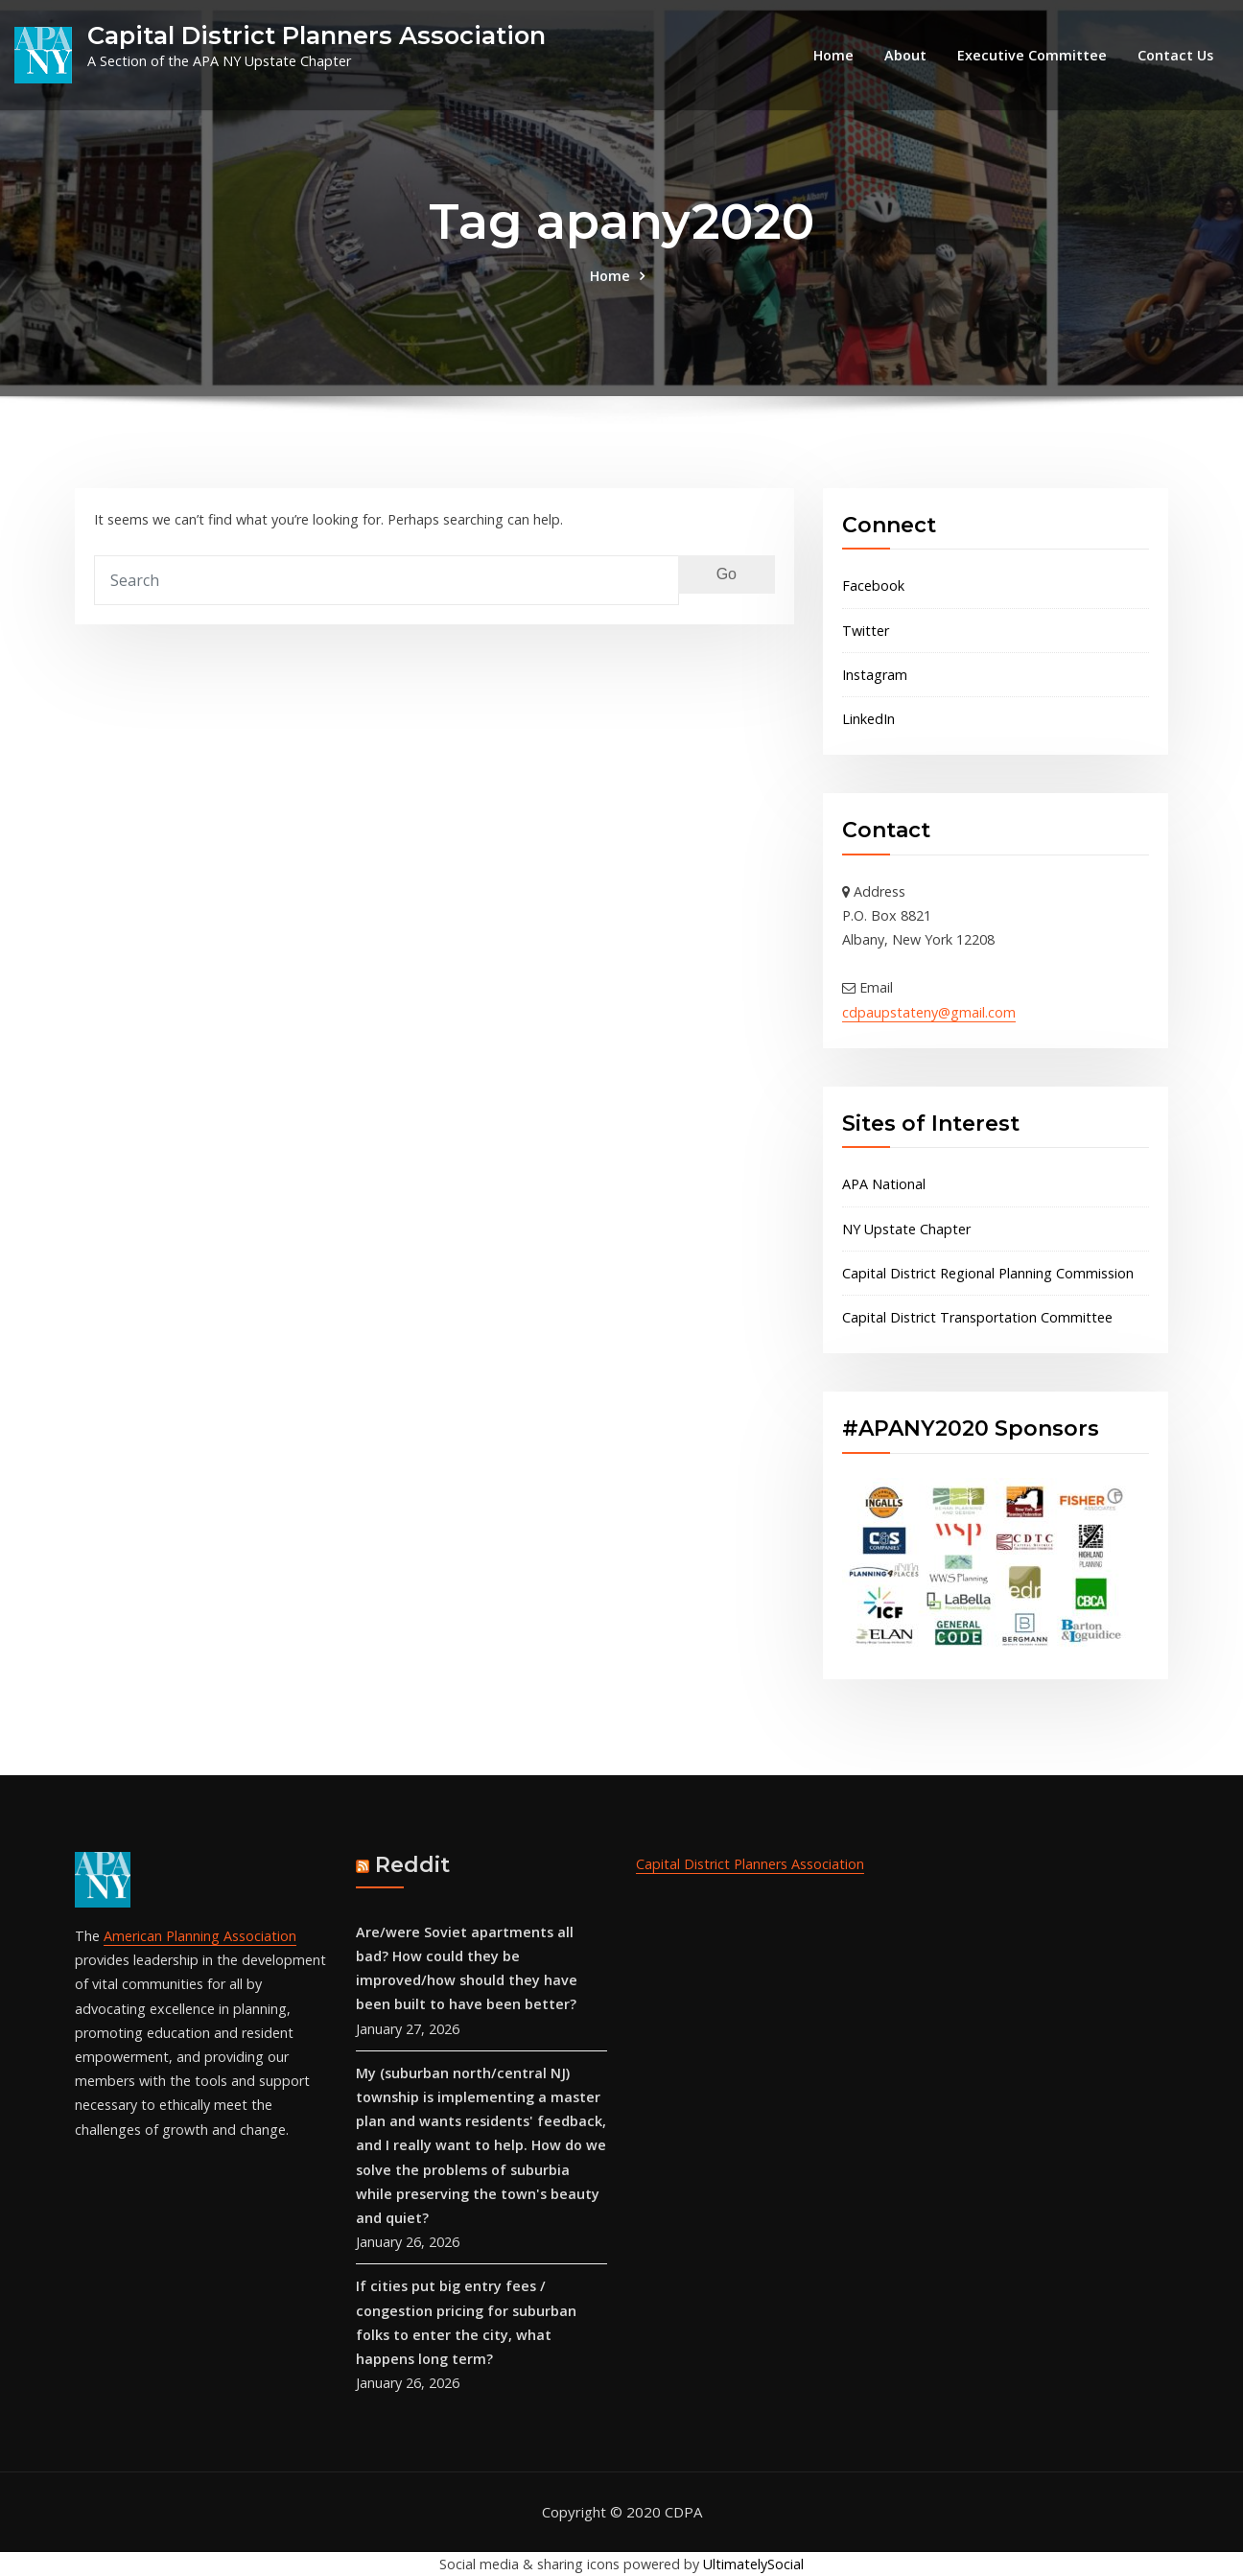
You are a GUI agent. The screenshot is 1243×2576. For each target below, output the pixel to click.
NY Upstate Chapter (906, 1229)
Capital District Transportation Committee (977, 1317)
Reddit (412, 1865)
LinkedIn (868, 719)
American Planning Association (200, 1936)
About (905, 55)
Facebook (873, 585)
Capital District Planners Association (316, 35)
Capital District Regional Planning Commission (988, 1273)
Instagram (874, 675)
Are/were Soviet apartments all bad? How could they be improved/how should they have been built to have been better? (466, 1968)
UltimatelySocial (753, 2564)
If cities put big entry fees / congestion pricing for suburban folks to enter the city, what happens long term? (466, 2322)
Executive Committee (1032, 55)
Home (833, 55)
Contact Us (1175, 55)
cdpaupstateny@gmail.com (929, 1012)
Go (726, 574)
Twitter (865, 630)
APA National (884, 1184)
